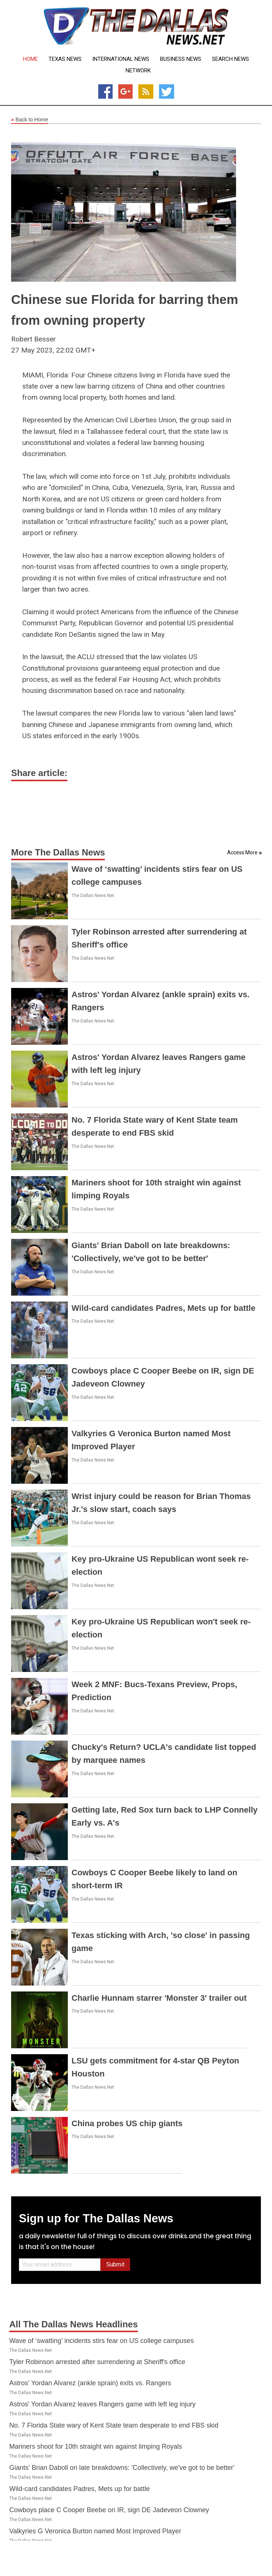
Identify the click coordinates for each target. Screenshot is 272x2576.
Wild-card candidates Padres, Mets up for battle (163, 1308)
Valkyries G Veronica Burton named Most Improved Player (95, 2531)
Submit (115, 2264)
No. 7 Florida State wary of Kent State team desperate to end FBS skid (113, 2425)
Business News (180, 59)
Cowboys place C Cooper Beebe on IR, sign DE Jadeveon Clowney (109, 2510)
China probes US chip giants (127, 2123)
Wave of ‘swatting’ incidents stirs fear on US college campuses (101, 2340)
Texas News (65, 59)
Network (138, 70)
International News (120, 59)
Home (30, 59)
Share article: (39, 773)
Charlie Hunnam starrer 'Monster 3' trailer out (159, 1998)
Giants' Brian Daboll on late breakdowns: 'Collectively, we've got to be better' (122, 2467)
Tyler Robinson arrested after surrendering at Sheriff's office (97, 2362)
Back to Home (29, 120)
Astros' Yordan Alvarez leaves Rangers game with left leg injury (102, 2404)
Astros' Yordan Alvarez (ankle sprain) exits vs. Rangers (90, 2383)
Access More (242, 852)
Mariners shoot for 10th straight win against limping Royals (95, 2446)
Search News (230, 59)
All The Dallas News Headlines (73, 2324)
